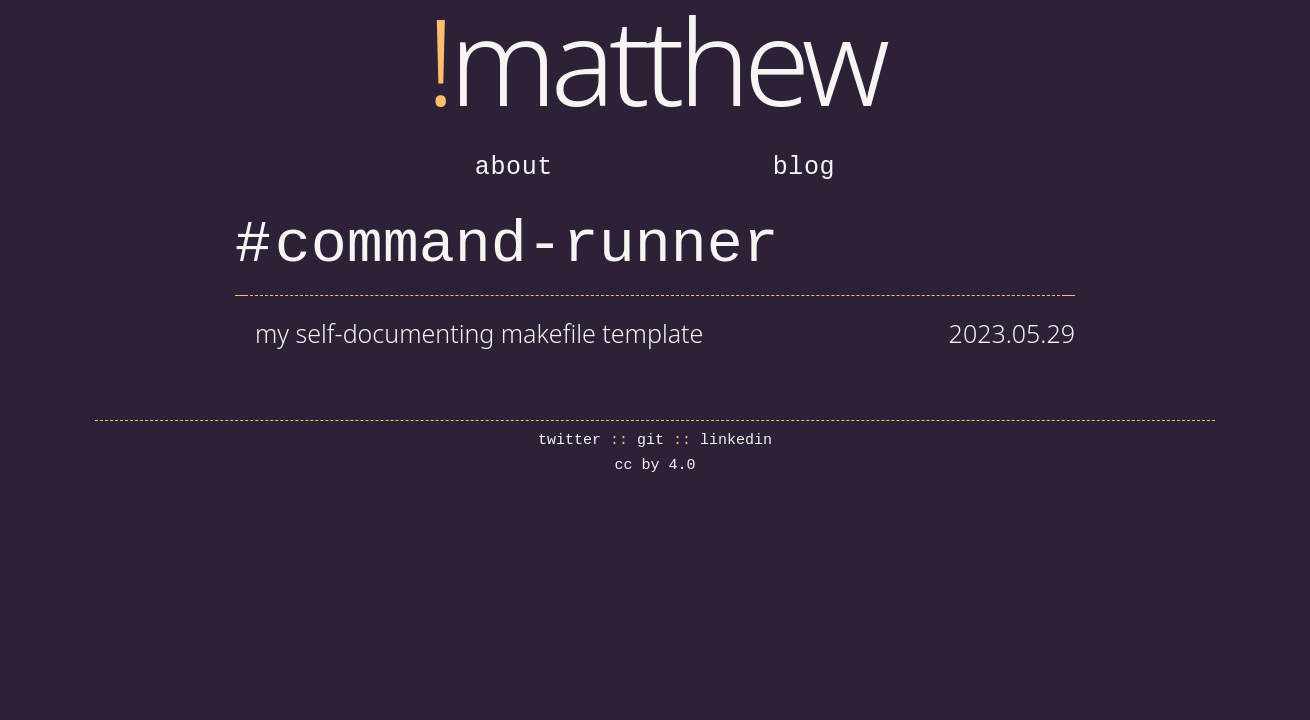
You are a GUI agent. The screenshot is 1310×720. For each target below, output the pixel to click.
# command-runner (507, 245)
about (514, 167)
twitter (569, 440)
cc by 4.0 (654, 465)
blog (804, 167)
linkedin (736, 440)
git (650, 440)
